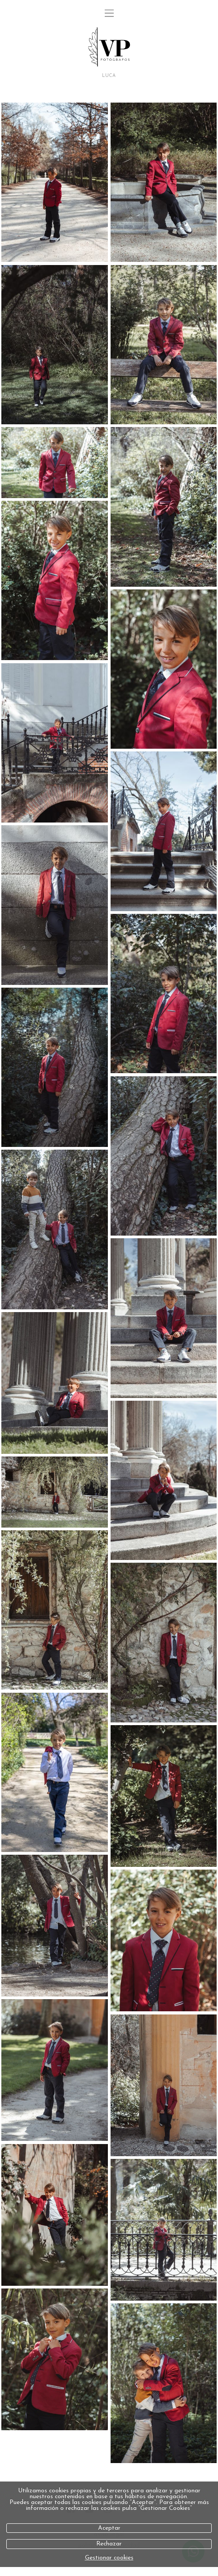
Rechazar (109, 2544)
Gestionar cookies (109, 2558)
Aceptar (109, 2528)
